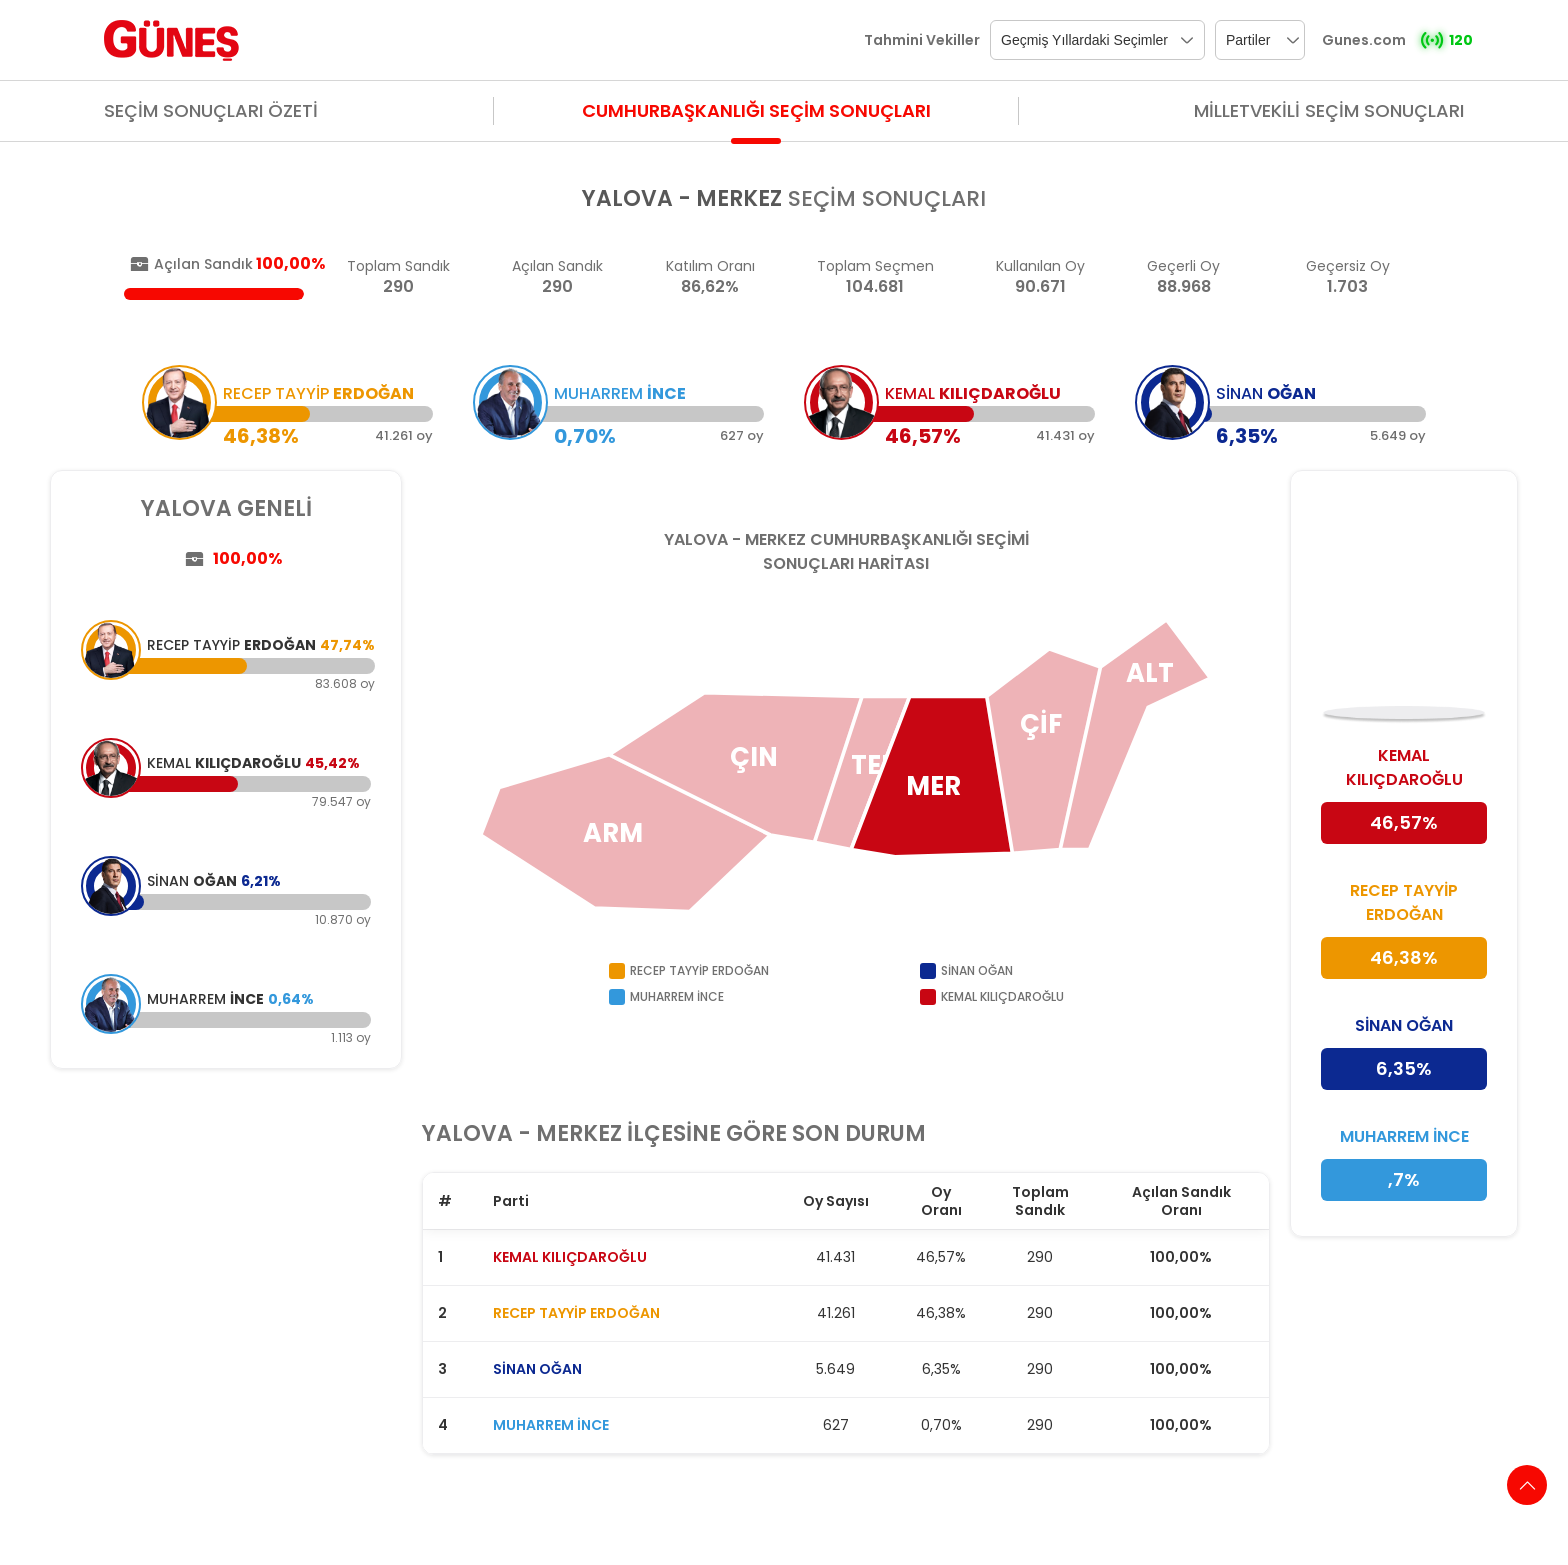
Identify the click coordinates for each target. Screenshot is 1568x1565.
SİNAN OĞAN (537, 1369)
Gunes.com (1364, 40)
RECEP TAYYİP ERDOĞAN (576, 1313)
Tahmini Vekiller (922, 40)
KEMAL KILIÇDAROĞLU (570, 1257)
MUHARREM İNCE (551, 1425)
